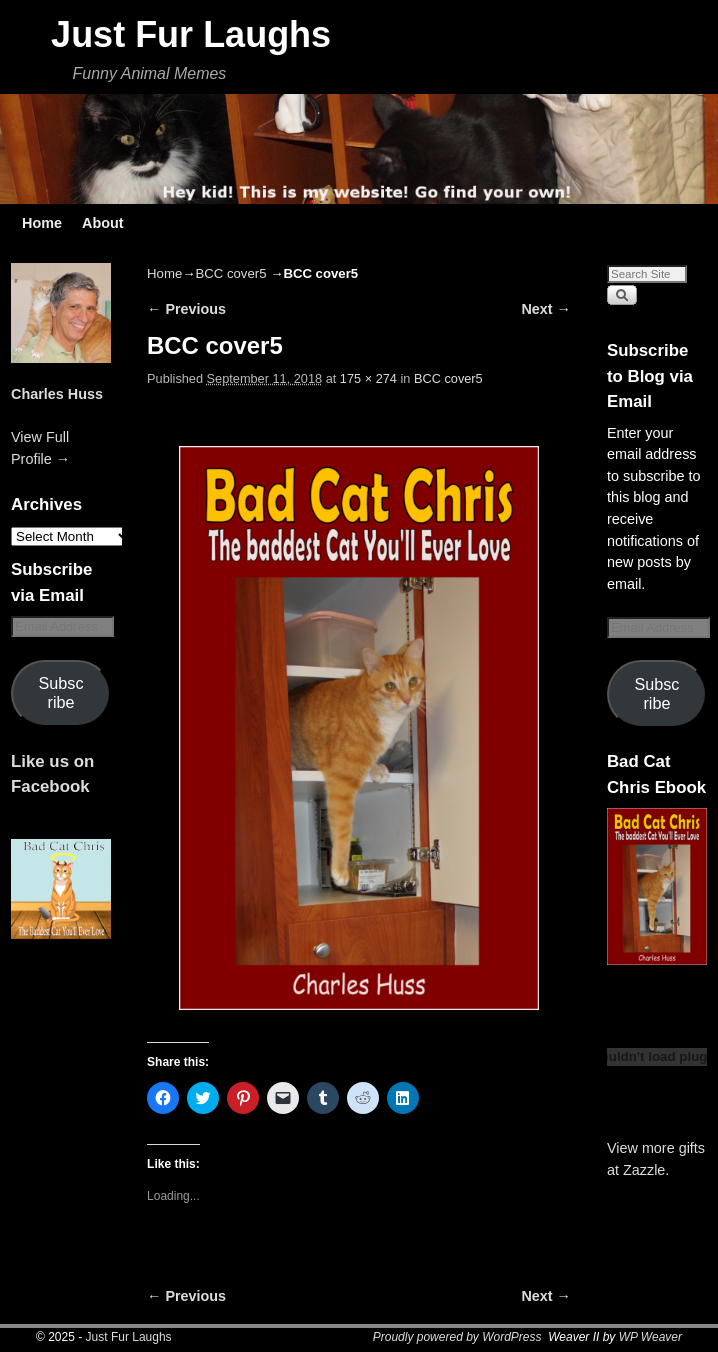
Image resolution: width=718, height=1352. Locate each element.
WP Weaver (650, 1337)
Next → (545, 309)
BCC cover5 (230, 273)
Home (42, 223)
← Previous (186, 309)
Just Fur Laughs (191, 34)
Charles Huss (57, 394)
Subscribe (61, 692)
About (103, 223)
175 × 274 (368, 378)
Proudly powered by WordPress (457, 1337)
